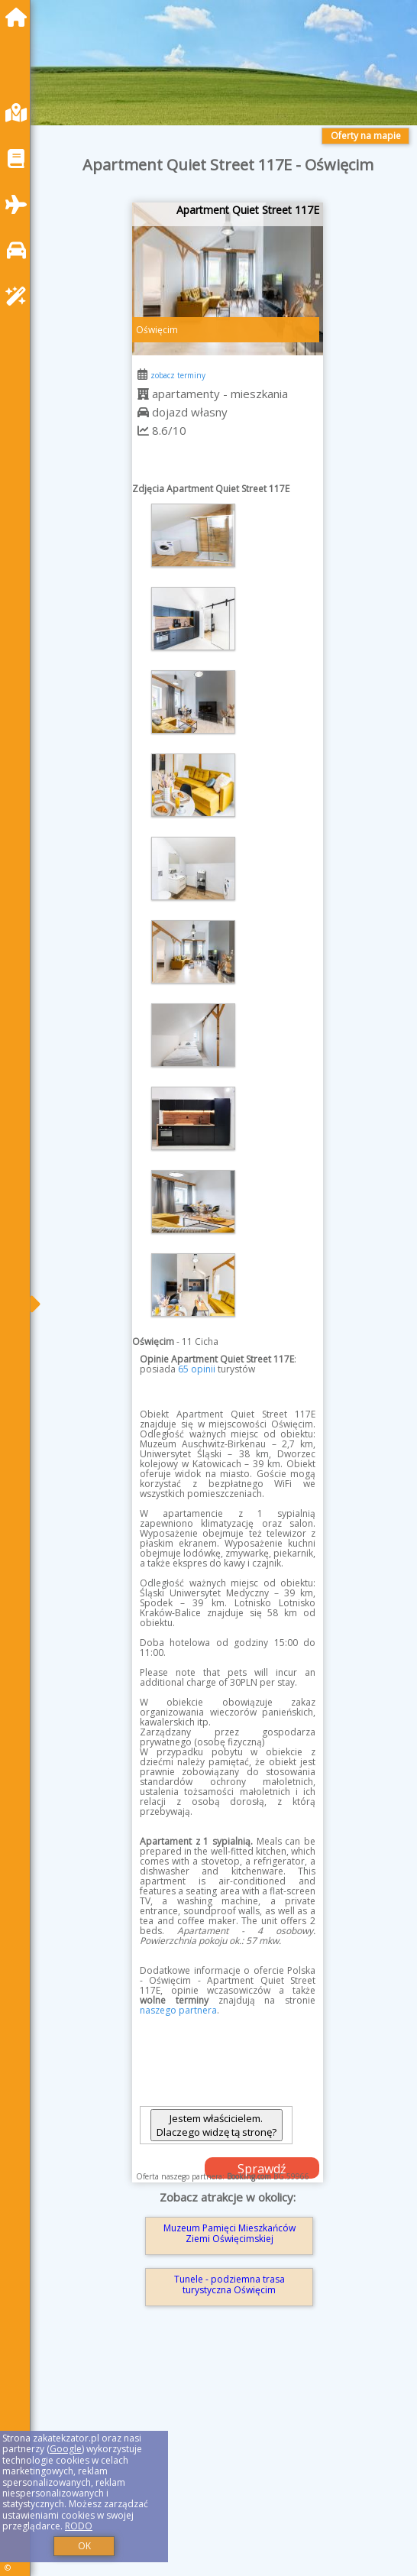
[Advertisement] (227, 2462)
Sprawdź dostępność (262, 2169)
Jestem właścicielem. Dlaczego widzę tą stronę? (216, 2125)
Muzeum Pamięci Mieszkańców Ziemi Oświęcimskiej (229, 2233)
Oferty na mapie (366, 135)
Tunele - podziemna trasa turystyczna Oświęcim (229, 2284)
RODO (78, 2525)
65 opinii (196, 1369)
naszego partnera (178, 2010)
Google (66, 2448)
